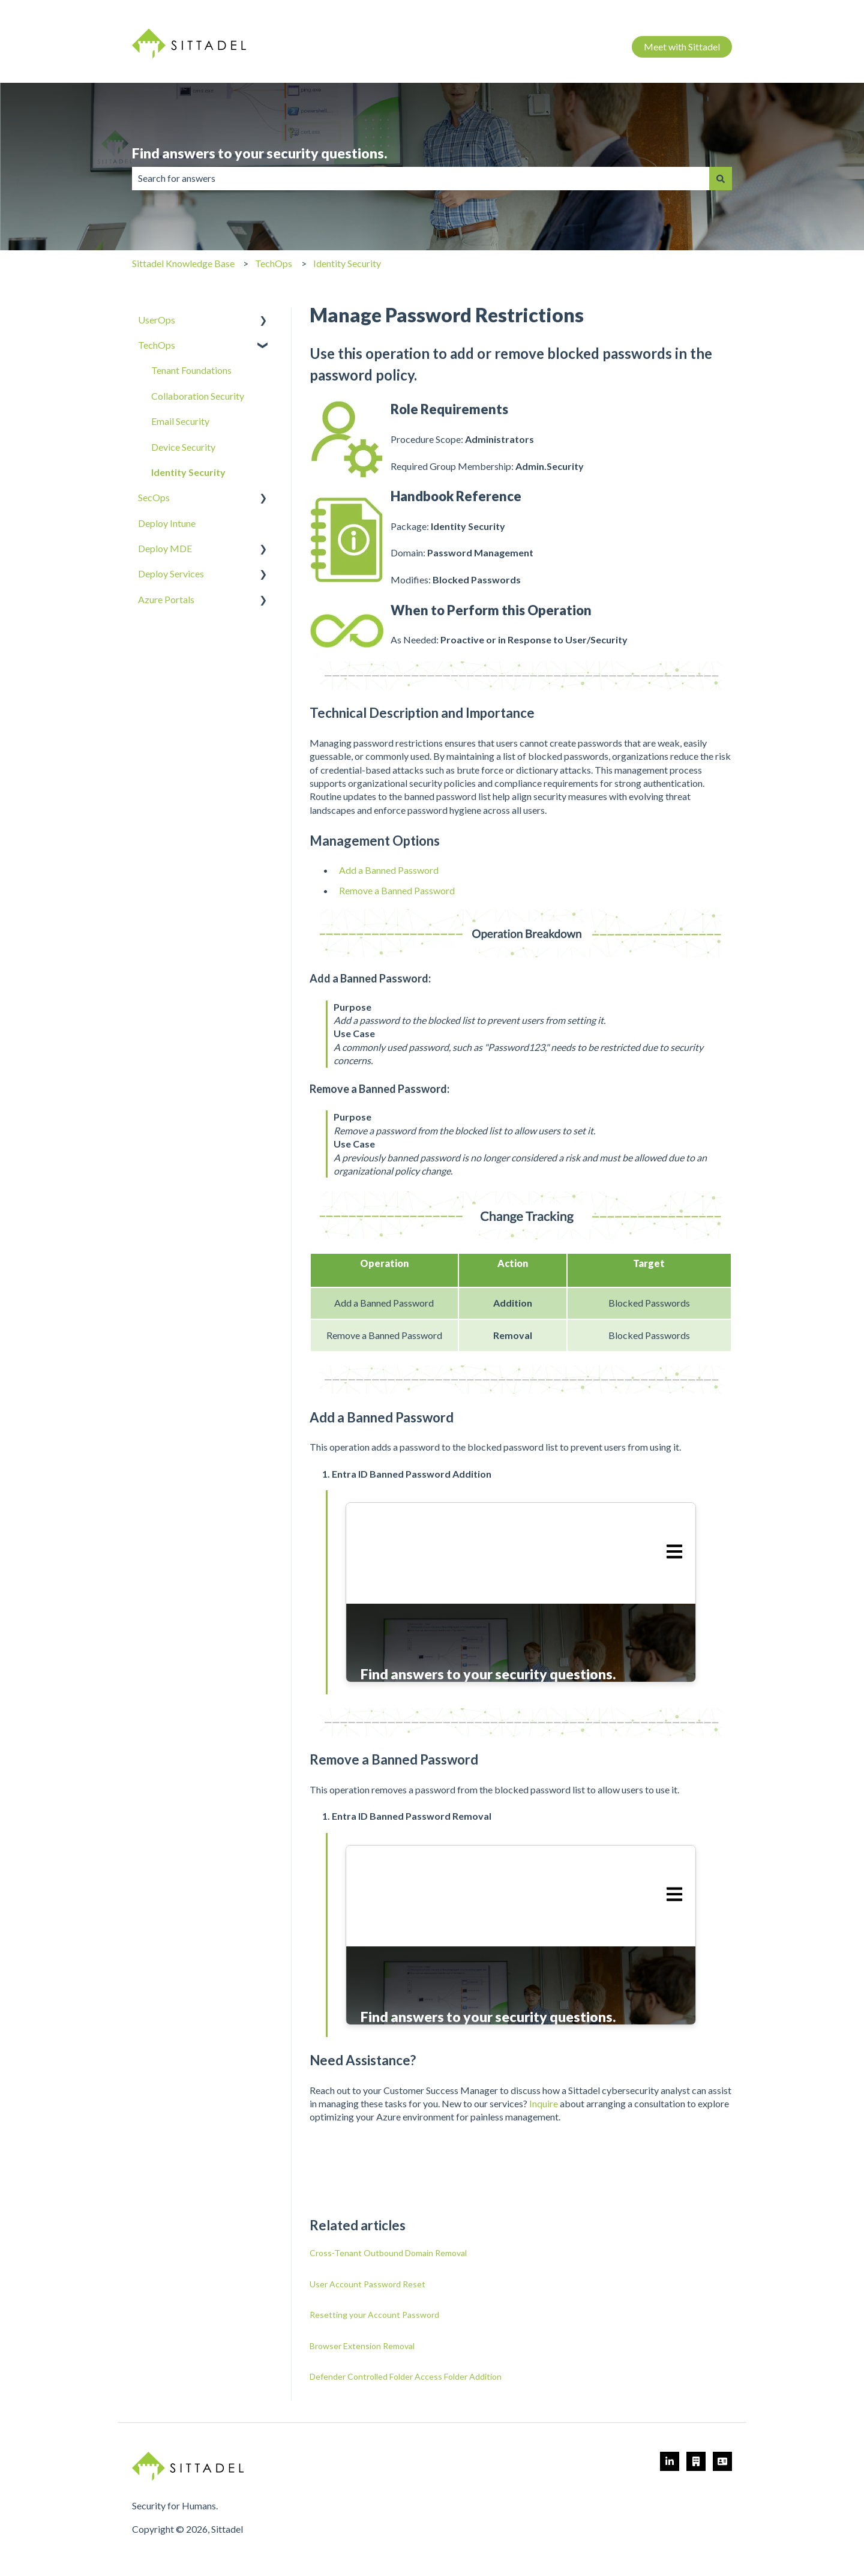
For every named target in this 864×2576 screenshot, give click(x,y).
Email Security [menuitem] (180, 421)
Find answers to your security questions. (259, 153)
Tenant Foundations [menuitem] (191, 370)
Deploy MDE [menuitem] (165, 548)
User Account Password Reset (367, 2284)
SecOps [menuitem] (154, 497)
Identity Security (347, 263)
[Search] (720, 178)
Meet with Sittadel (682, 46)
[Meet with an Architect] (696, 2461)
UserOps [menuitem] (156, 319)
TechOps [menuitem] (156, 345)
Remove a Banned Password (397, 890)
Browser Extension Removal (362, 2346)
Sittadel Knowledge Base (183, 263)
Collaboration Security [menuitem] (197, 396)
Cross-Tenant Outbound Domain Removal (388, 2253)
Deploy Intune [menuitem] (167, 523)
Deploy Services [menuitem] (171, 573)
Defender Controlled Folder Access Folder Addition (406, 2376)
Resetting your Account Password (374, 2315)
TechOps (273, 263)
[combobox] (420, 178)
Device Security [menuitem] (183, 447)
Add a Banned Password (389, 870)
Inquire (543, 2103)
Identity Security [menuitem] (188, 472)
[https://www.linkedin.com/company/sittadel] (669, 2461)
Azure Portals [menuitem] (166, 599)
